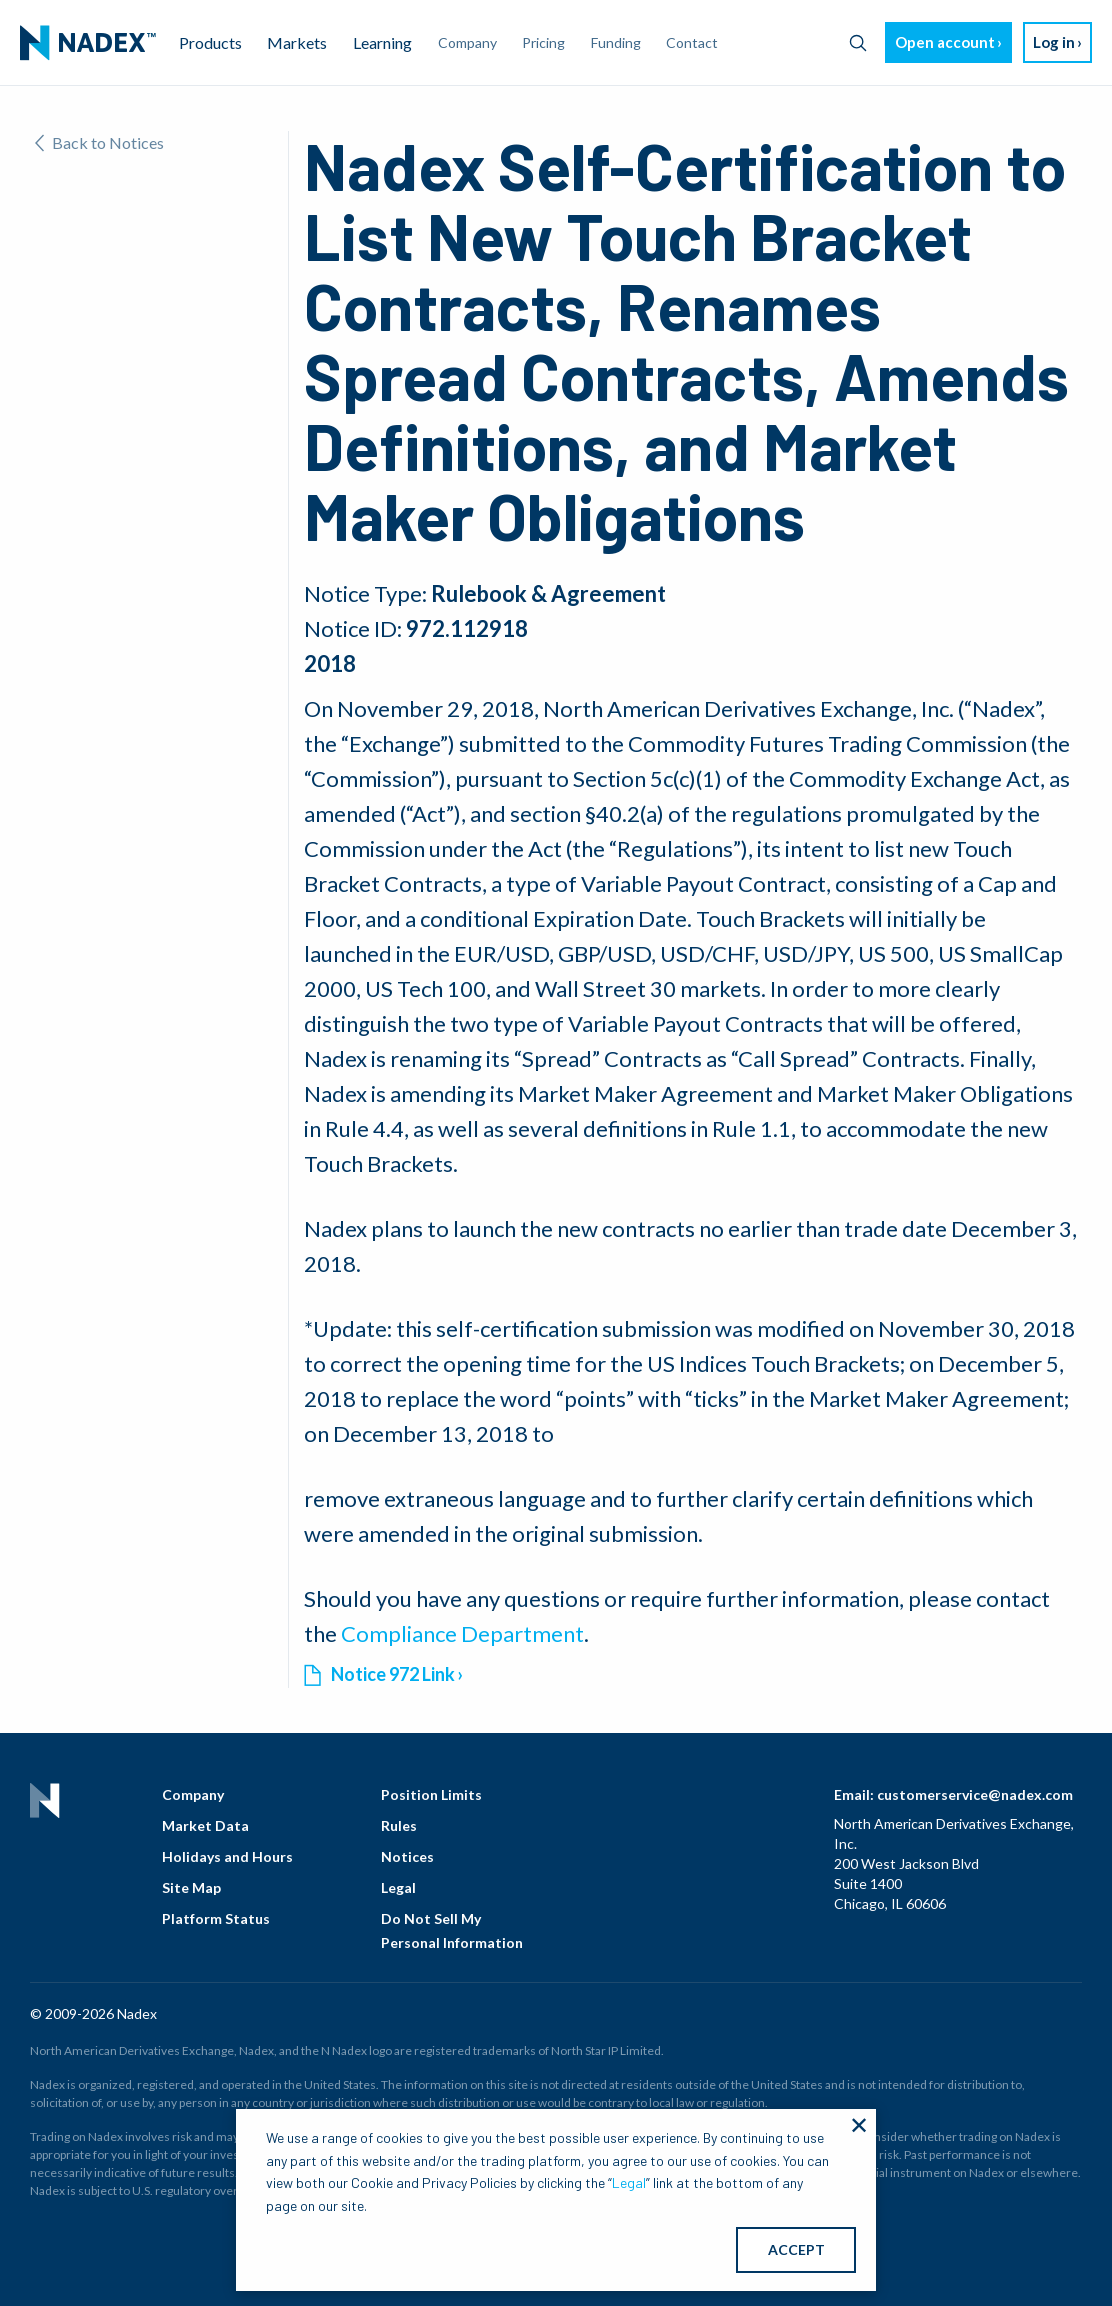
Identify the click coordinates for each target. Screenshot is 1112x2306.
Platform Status (216, 1918)
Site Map (191, 1887)
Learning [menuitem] (382, 42)
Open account (945, 42)
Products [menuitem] (210, 42)
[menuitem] (88, 43)
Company (193, 1794)
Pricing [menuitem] (543, 42)
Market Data (205, 1825)
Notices (407, 1856)
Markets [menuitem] (297, 42)
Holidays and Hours (227, 1856)
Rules (399, 1825)
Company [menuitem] (467, 42)
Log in (1054, 42)
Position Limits (431, 1794)
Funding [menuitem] (616, 42)
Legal (398, 1887)
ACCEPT (796, 2249)
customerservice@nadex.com (975, 1794)
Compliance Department (462, 1633)
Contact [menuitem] (692, 42)
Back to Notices (99, 142)
